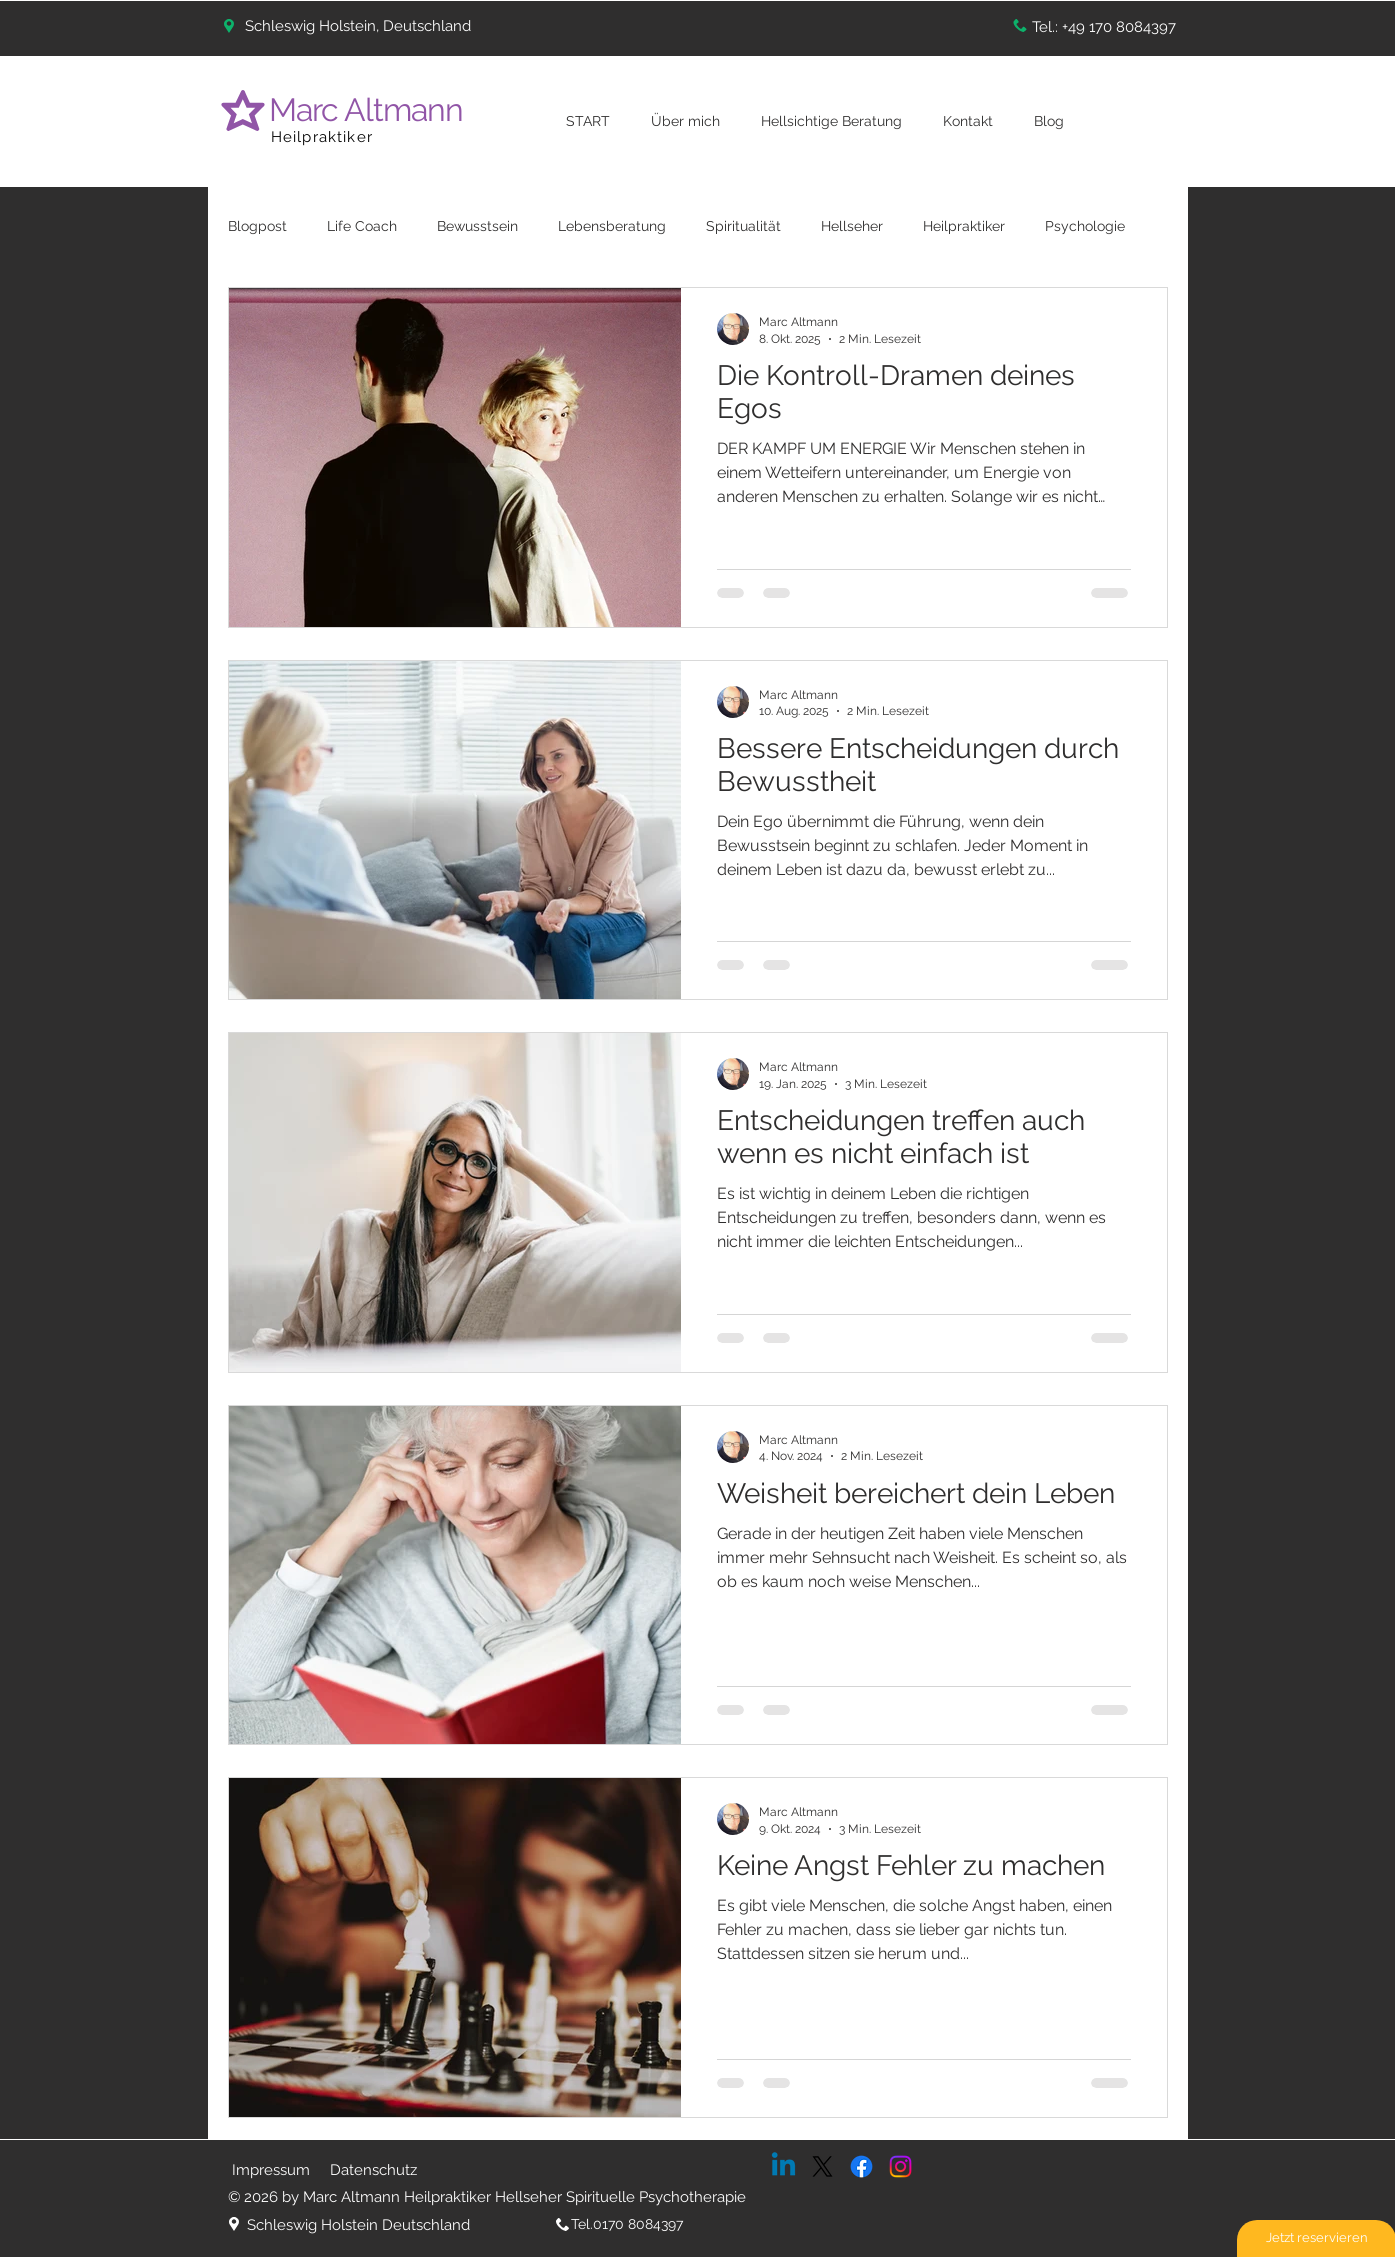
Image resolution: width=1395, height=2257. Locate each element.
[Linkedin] (783, 2166)
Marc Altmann (370, 109)
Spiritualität (743, 226)
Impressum (271, 2170)
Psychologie (1085, 226)
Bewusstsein (477, 226)
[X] (822, 2166)
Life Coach (362, 226)
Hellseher (852, 226)
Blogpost (257, 226)
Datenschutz (373, 2170)
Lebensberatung (612, 226)
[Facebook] (861, 2166)
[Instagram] (900, 2166)
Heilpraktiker (322, 137)
